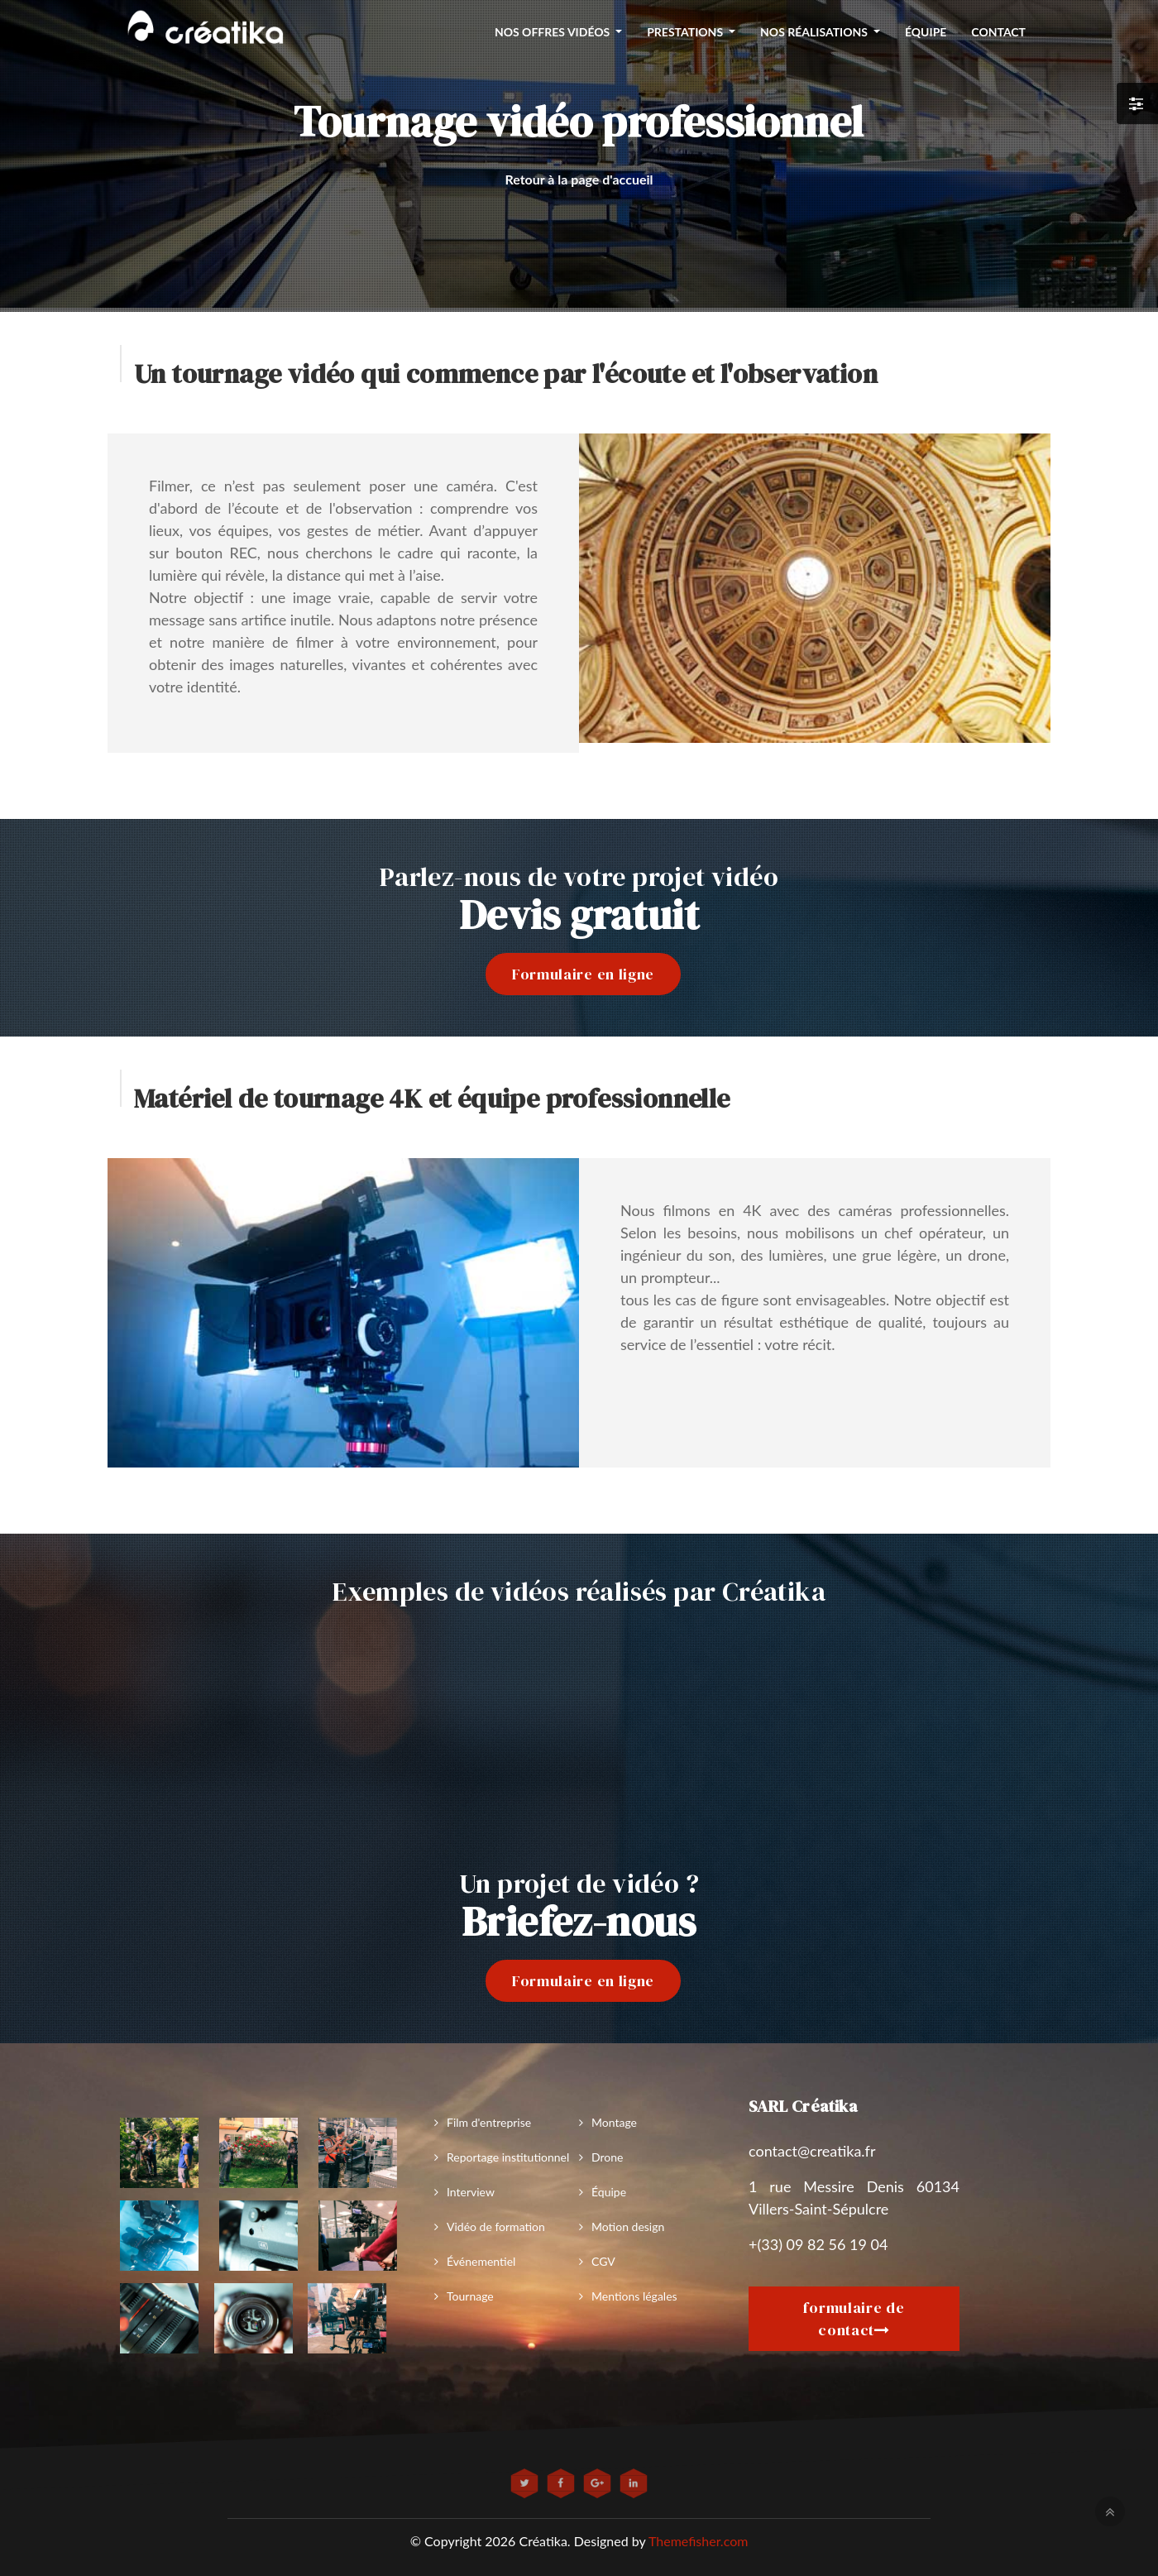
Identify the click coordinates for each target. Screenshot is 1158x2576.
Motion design (627, 2226)
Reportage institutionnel (508, 2157)
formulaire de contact (853, 2318)
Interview (471, 2192)
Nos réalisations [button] (815, 32)
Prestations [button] (686, 32)
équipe (925, 32)
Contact (998, 32)
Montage (614, 2122)
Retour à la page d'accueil (579, 179)
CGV (603, 2261)
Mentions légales (634, 2296)
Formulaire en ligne (583, 974)
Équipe (608, 2192)
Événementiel (481, 2261)
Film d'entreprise (489, 2122)
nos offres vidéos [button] (554, 32)
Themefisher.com (698, 2541)
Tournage (470, 2296)
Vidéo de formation (496, 2226)
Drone (607, 2157)
